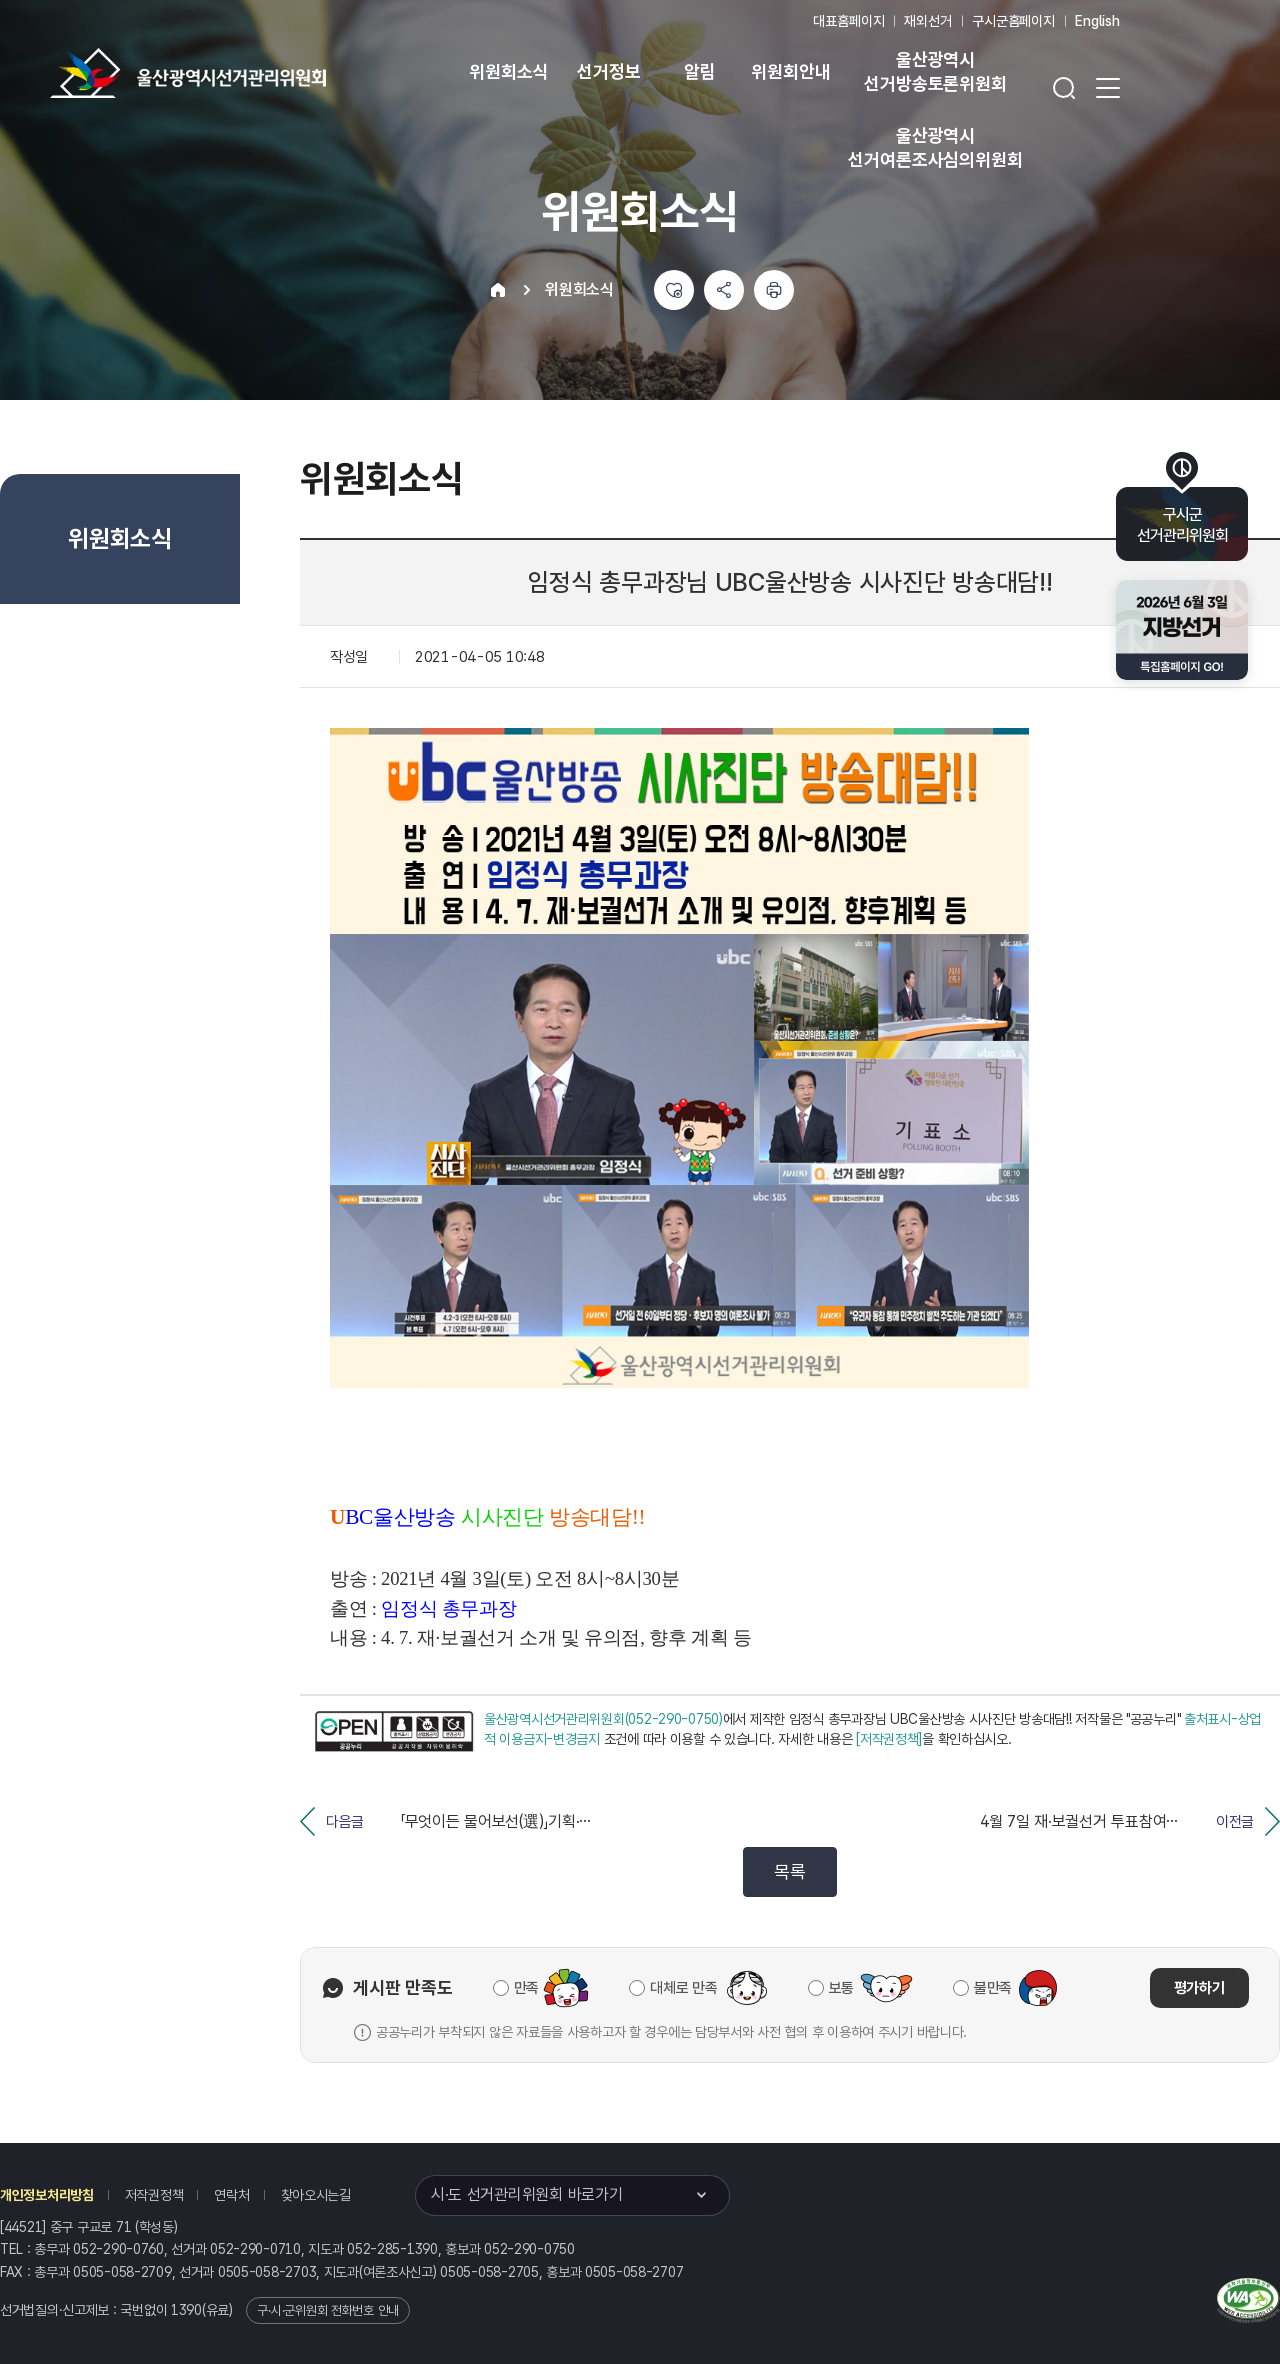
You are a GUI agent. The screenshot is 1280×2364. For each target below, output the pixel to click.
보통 (841, 1988)
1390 (186, 2310)
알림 (700, 71)
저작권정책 (154, 2195)
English (1097, 21)
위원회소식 (508, 71)
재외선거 (927, 21)
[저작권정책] (889, 1739)
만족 (526, 1988)
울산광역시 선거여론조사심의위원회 (935, 147)
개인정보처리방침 (47, 2195)
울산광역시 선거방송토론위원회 (935, 71)
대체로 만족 (683, 1988)
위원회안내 (790, 71)
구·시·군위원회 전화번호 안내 (328, 2310)
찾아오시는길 (316, 2195)
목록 (789, 1871)
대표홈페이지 (848, 21)
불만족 (993, 1988)
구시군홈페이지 (1013, 21)
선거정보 (608, 71)
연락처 (231, 2195)
